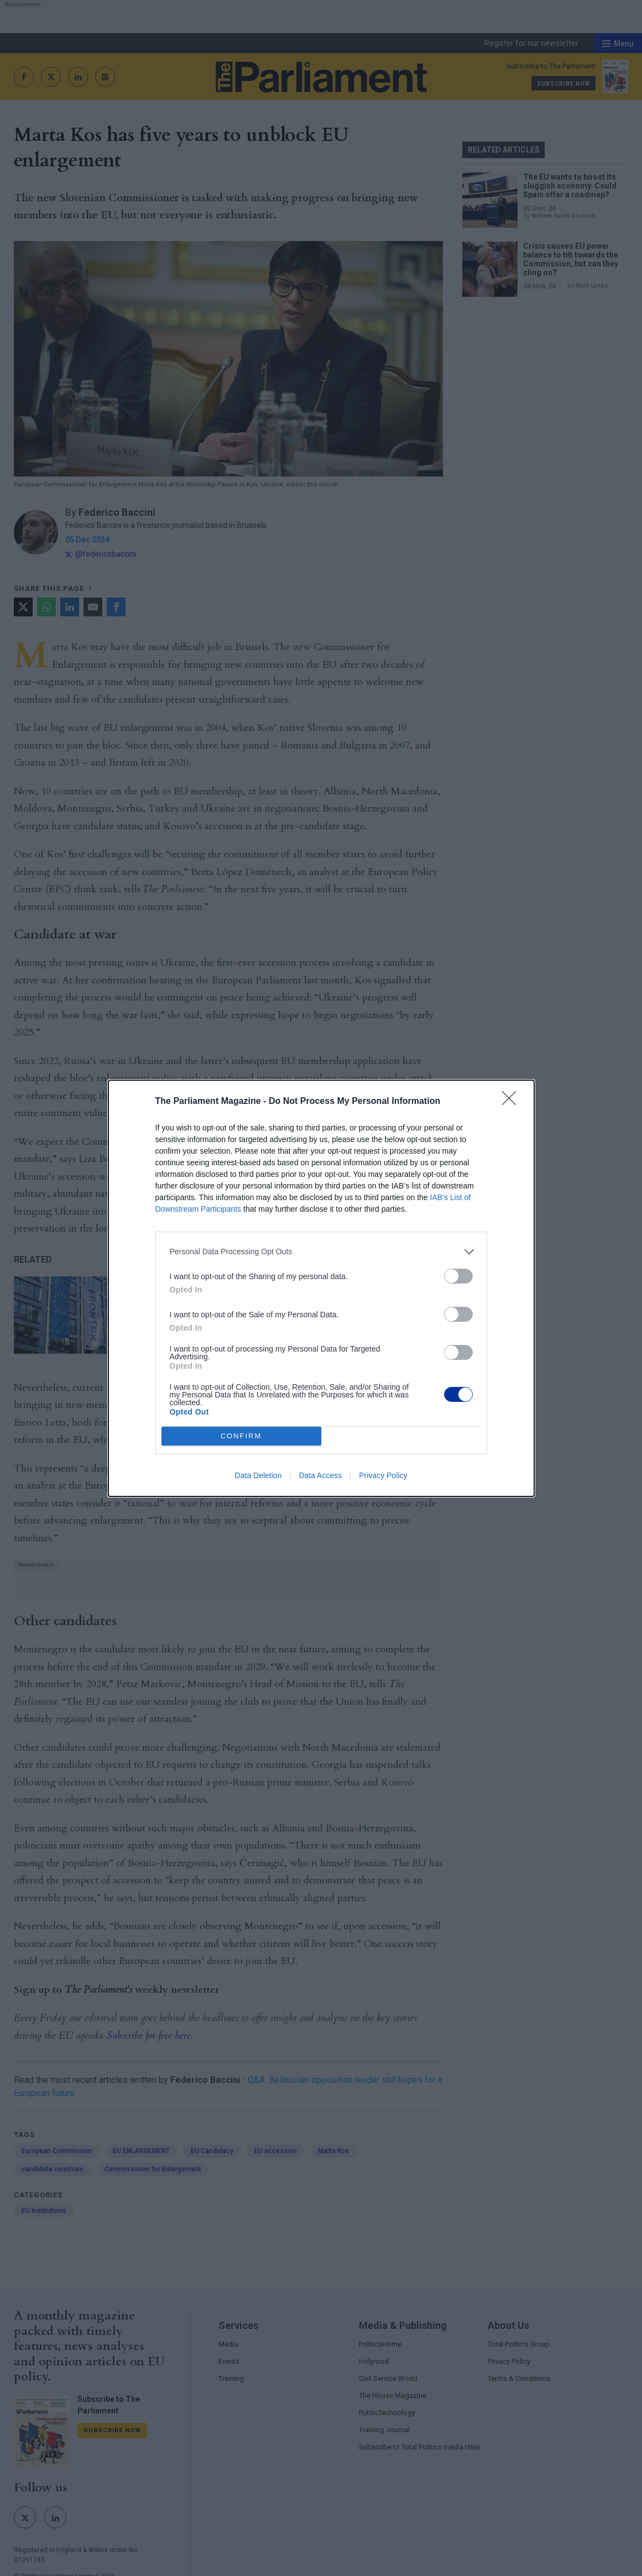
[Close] (512, 1101)
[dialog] (321, 1288)
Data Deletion (258, 1475)
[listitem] (321, 1252)
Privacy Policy (383, 1475)
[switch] (458, 1276)
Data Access (320, 1475)
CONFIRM (241, 1436)
